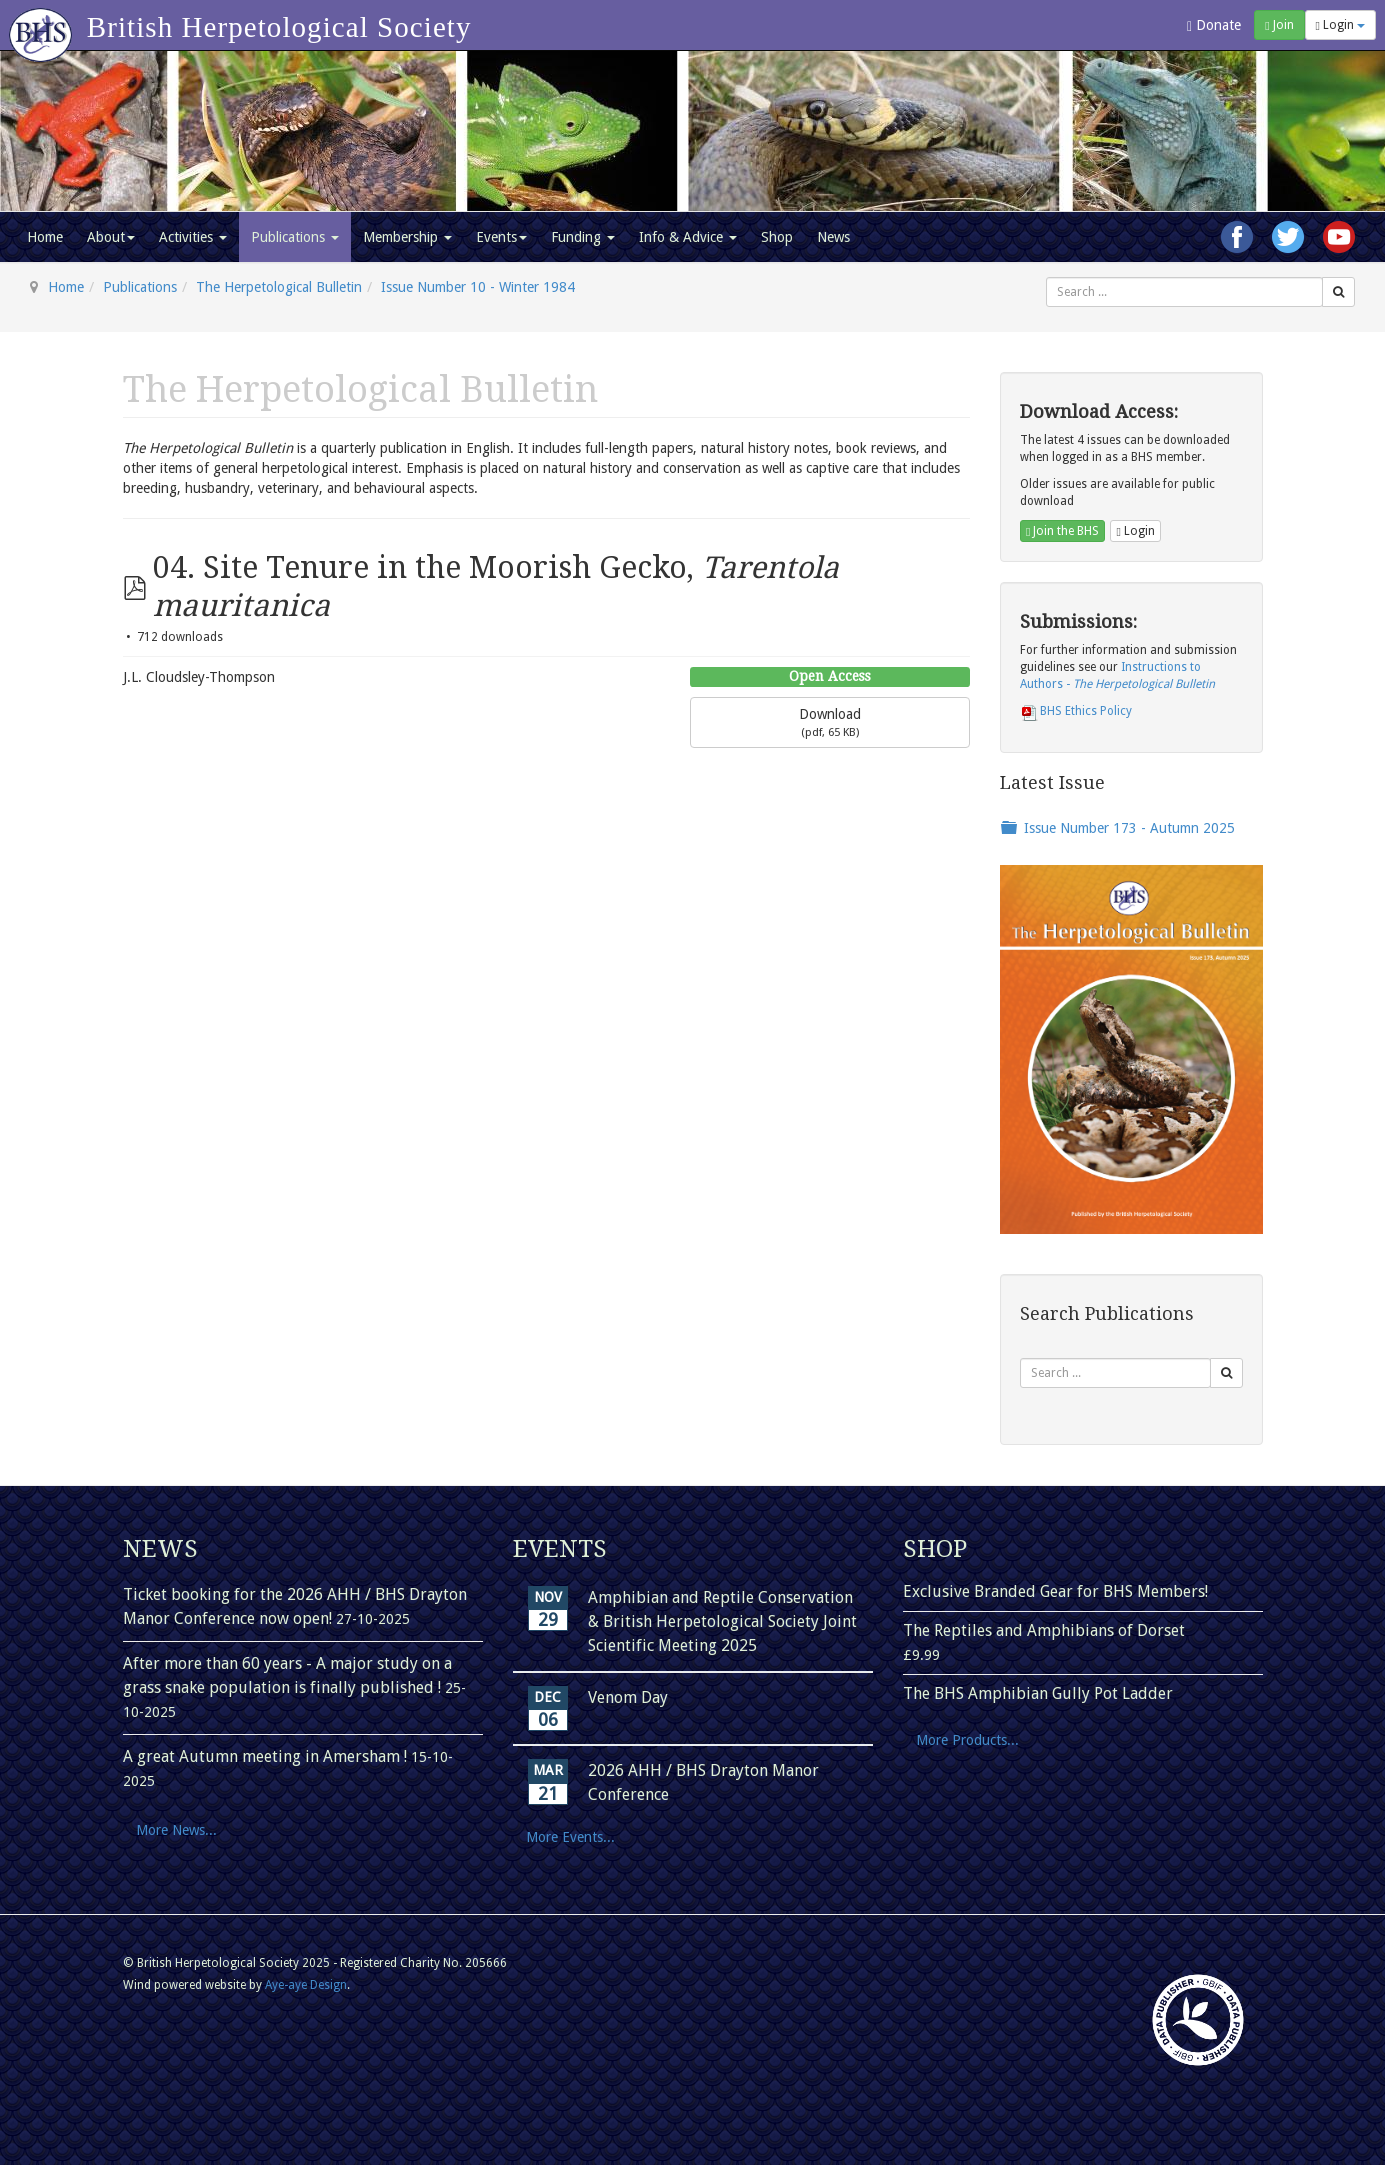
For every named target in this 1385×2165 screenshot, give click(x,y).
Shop (777, 237)
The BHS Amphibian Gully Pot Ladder (1038, 1693)
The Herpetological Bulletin (279, 287)
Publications (295, 237)
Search (1046, 277)
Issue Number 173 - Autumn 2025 (1129, 828)
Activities (193, 237)
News (833, 237)
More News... (176, 1830)
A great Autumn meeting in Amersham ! (267, 1756)
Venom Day (628, 1697)
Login (1340, 25)
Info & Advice (688, 237)
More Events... (570, 1837)
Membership (407, 237)
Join (1279, 25)
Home (45, 237)
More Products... (967, 1740)
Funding (583, 237)
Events (501, 237)
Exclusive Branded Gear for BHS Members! (1055, 1591)
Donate (1214, 25)
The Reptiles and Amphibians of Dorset (1044, 1630)
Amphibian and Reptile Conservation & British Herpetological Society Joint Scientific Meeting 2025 (722, 1621)
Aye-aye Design (306, 1985)
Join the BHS (1062, 531)
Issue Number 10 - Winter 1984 (478, 287)
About (111, 237)
